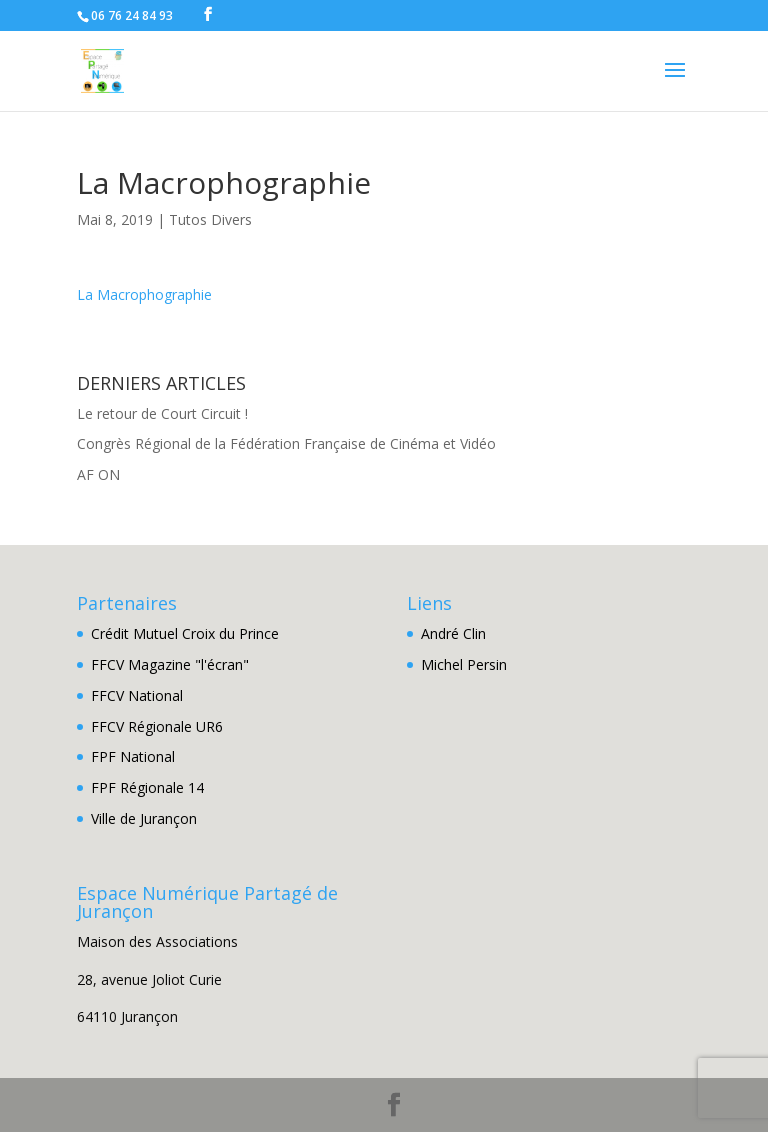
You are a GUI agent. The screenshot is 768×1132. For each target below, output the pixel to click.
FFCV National (137, 695)
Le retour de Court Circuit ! (162, 413)
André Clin (453, 633)
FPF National (133, 756)
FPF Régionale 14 (147, 787)
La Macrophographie (144, 294)
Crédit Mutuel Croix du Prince (185, 633)
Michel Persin (464, 664)
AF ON (98, 474)
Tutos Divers (210, 219)
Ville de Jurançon (144, 818)
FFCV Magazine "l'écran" (170, 664)
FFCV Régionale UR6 (157, 726)
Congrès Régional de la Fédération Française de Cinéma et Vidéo (286, 443)
